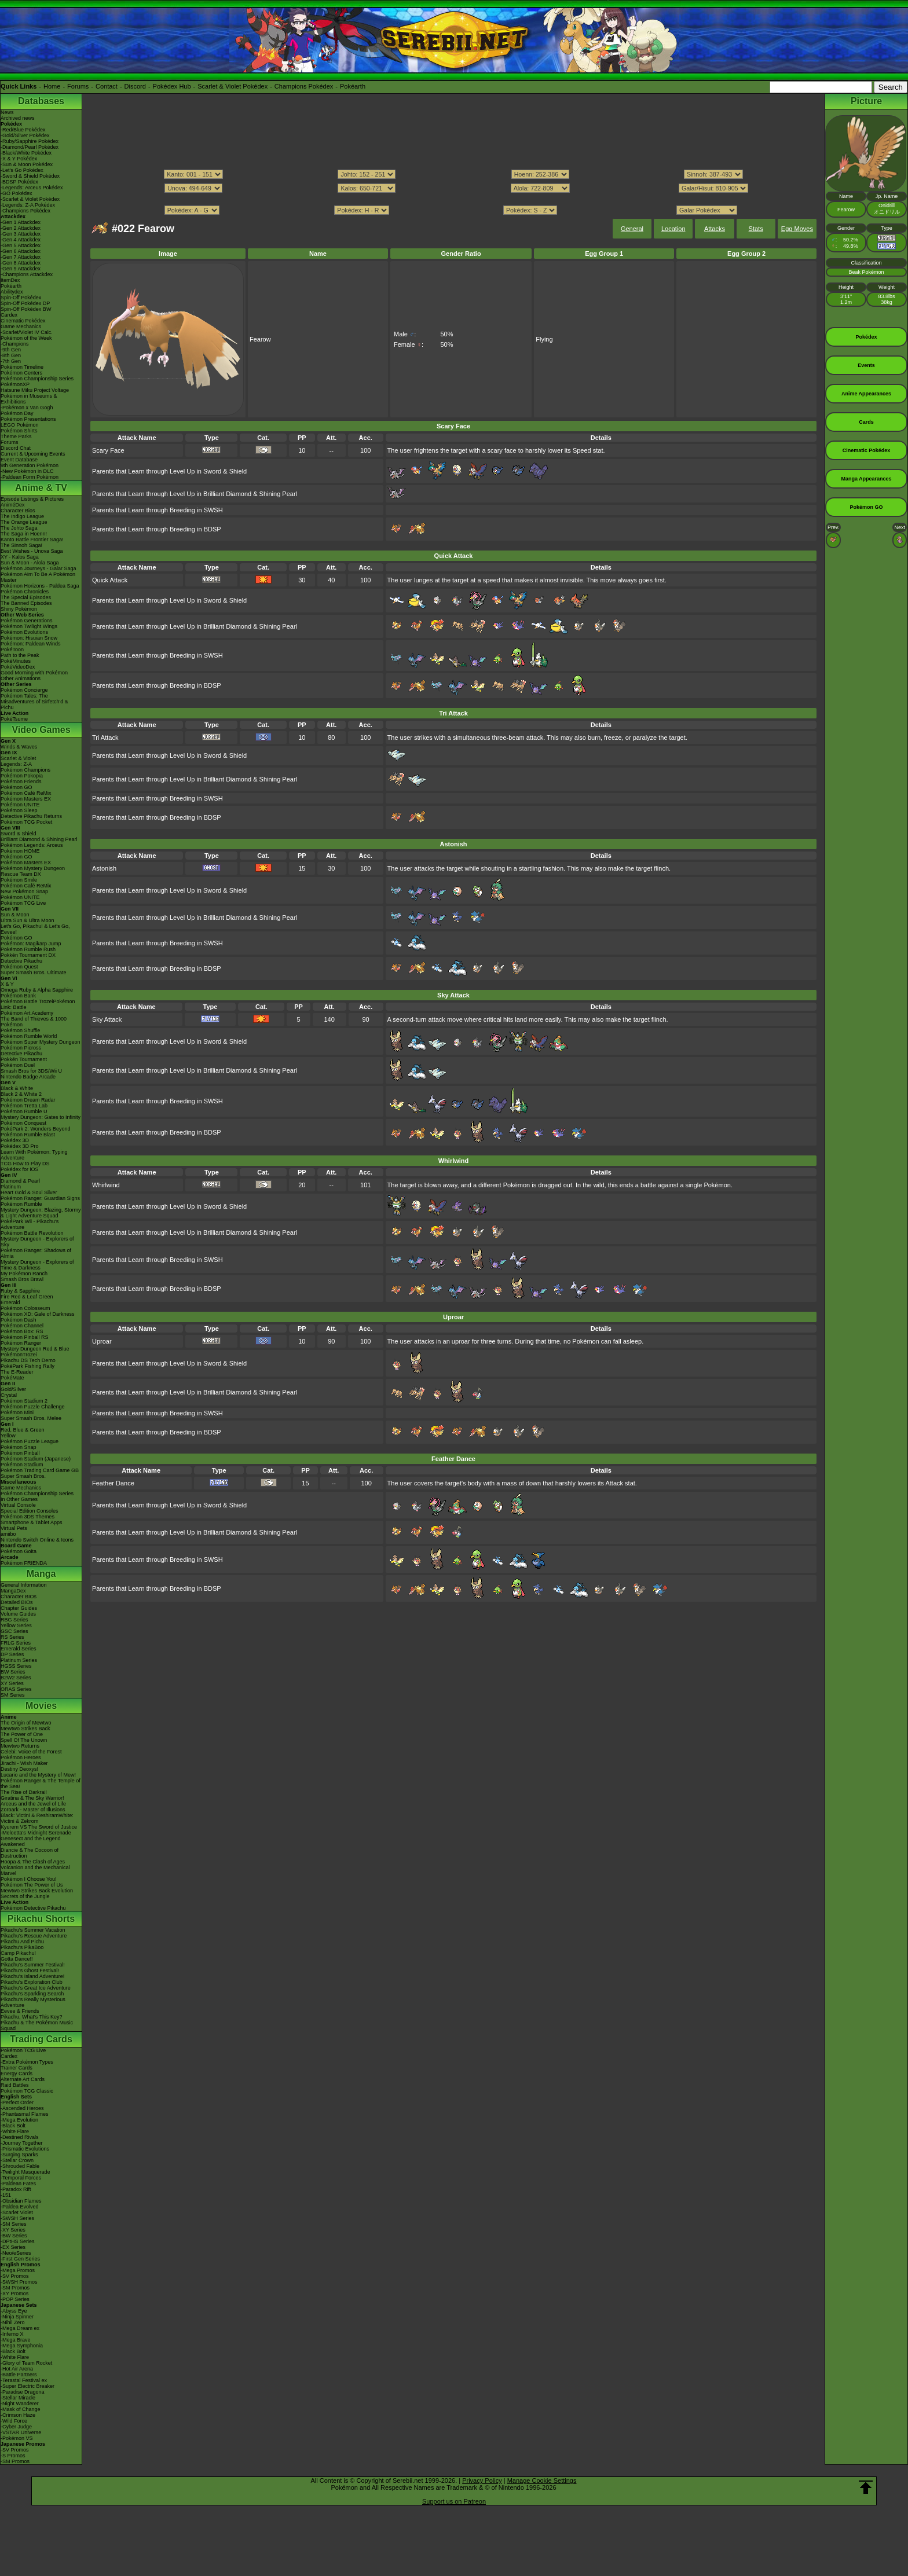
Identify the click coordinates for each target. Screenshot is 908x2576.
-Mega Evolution (19, 2120)
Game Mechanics (21, 326)
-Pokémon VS (17, 2438)
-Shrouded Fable (20, 2166)
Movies (41, 1706)
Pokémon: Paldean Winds (31, 644)
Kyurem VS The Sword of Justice (39, 1827)
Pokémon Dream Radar (28, 1100)
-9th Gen (11, 350)
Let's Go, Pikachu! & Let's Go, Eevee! (35, 929)
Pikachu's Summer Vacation (33, 1930)
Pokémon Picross (21, 1048)
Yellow (8, 1436)
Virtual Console (18, 1505)
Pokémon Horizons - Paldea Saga (40, 586)
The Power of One (22, 1734)
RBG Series (14, 1620)
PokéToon (12, 649)
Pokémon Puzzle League (29, 1441)
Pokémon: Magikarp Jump (31, 943)
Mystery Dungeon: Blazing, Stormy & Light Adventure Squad (41, 1213)
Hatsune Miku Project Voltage (35, 390)
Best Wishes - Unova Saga (32, 551)
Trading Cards (41, 2039)
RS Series (12, 1637)
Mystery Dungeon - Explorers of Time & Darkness (37, 1265)
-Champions (15, 344)
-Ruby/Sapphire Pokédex (29, 141)
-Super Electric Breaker (27, 2386)
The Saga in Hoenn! (24, 534)
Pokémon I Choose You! (29, 1879)
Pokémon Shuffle (20, 1030)
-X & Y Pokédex (19, 159)
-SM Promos (15, 2288)
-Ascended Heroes (22, 2108)
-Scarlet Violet (17, 2212)
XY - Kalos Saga (20, 557)
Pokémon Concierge (24, 690)
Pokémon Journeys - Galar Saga (38, 568)
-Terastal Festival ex (24, 2380)
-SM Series (14, 2224)
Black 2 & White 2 (21, 1094)
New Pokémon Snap (24, 891)
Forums (78, 86)
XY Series (12, 1683)
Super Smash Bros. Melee (31, 1418)
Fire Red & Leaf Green (27, 1297)
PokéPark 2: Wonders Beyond (35, 1129)
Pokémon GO (16, 787)
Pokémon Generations (27, 620)
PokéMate (12, 1378)
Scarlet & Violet (18, 758)
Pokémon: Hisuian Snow (29, 638)
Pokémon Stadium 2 (24, 1401)
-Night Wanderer (20, 2403)
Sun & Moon (15, 915)
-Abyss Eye (14, 2311)
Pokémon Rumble (21, 1204)
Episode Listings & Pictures (32, 499)
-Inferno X (12, 2334)
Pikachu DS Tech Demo (28, 1360)
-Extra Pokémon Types (27, 2062)
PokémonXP (15, 384)
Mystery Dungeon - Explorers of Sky (37, 1241)
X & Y (7, 984)
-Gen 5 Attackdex (21, 245)
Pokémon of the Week (26, 338)
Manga (41, 1574)
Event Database (19, 460)
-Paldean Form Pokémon (29, 477)
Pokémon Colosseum (25, 1308)
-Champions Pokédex (25, 211)
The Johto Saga (19, 528)
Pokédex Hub (172, 86)
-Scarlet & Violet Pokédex (30, 199)
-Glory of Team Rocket (26, 2363)
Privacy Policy (481, 2480)
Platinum (11, 1187)
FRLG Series (16, 1643)
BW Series (13, 1672)
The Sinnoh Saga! (21, 545)
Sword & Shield (18, 833)
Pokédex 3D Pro (20, 1146)
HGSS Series (16, 1666)
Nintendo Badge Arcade (28, 1077)
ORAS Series (16, 1689)
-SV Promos (15, 2276)
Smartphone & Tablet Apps (31, 1522)
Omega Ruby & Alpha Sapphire (37, 990)
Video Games (41, 730)
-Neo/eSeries (16, 2253)
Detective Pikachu (21, 961)
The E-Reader (17, 1372)
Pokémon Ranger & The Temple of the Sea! (40, 1783)
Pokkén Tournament (24, 1059)
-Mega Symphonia (22, 2346)
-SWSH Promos (19, 2282)
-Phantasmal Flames (25, 2114)
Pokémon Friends (21, 781)
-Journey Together (21, 2143)
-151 (6, 2195)
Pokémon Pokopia (22, 776)
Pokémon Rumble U (24, 1111)
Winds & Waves (19, 747)
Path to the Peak (20, 655)
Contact (107, 86)
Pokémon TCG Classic (27, 2091)
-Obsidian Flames (21, 2201)
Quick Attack (109, 580)
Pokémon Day (17, 413)
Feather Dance (113, 1483)
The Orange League (24, 522)
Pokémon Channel (22, 1326)
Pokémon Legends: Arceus (32, 845)
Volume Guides (18, 1614)
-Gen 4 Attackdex (21, 240)
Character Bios (18, 510)
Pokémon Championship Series (37, 378)
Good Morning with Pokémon (34, 673)
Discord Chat (16, 448)
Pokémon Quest (19, 967)
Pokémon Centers (21, 373)
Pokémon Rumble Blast (28, 1134)
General (632, 228)
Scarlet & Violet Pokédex (232, 86)
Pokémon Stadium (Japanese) (36, 1459)
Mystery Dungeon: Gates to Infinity (40, 1117)
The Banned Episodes (26, 603)
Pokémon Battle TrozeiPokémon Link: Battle (38, 1004)
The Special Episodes (26, 597)
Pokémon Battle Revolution (32, 1233)
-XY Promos (14, 2293)
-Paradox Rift (16, 2189)
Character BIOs (18, 1596)
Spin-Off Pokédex (21, 297)
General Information (24, 1585)
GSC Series (14, 1631)
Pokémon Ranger (21, 1343)
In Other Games (19, 1499)
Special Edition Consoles (29, 1511)
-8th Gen (11, 355)
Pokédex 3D (15, 1140)
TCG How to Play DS (25, 1163)
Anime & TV (41, 488)
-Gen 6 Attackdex (21, 251)
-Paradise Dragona (23, 2392)
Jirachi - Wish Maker (24, 1763)
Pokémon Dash (18, 1320)
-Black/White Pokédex (26, 153)
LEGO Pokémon (20, 425)
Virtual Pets (14, 1528)
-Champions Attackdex (27, 274)
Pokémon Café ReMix (26, 793)
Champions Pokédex (304, 86)
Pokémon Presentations (28, 419)
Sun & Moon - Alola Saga (30, 563)
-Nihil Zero (13, 2322)
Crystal (9, 1395)
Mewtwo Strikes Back (25, 1728)
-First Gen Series (20, 2259)
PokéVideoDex (18, 667)
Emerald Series (18, 1649)
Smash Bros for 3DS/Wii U (31, 1071)
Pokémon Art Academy (27, 1013)
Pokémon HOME (20, 851)
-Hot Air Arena (17, 2369)
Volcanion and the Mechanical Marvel (35, 1870)
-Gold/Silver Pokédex (25, 135)
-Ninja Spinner (17, 2317)
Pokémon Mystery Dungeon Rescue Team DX (33, 871)
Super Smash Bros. (23, 1476)
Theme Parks (16, 436)
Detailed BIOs (17, 1602)
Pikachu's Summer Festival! (33, 1965)
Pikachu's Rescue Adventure (34, 1936)
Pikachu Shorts (41, 1919)
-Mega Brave (16, 2340)
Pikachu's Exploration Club (32, 1982)
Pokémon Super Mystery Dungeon (40, 1042)
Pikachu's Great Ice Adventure (36, 1988)
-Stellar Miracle (18, 2398)
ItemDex (10, 280)
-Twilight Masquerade (25, 2172)
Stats (756, 228)
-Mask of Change (21, 2409)
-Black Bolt (13, 2126)
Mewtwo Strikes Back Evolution (37, 1891)
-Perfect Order (17, 2102)
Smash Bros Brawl (22, 1279)
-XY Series (13, 2230)
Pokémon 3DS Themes (27, 1517)
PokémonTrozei (19, 1354)
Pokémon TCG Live (23, 903)
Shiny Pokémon (19, 609)
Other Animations (21, 678)
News (7, 112)
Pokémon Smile (19, 880)
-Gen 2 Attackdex (21, 228)
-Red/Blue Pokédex (23, 130)
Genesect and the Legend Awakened (31, 1841)
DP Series (12, 1654)
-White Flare (15, 2131)
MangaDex (13, 1591)
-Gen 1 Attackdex (21, 222)
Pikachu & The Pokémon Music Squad (37, 2025)
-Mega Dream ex (20, 2328)
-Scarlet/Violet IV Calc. (27, 332)
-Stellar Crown (17, 2160)
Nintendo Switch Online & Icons (37, 1540)
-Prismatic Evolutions (25, 2149)
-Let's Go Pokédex (22, 170)
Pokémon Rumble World (29, 1036)
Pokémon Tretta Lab (24, 1106)
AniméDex (13, 505)
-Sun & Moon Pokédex (27, 164)
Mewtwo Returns (20, 1746)
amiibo (8, 1534)
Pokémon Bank (18, 996)
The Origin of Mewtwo (26, 1723)
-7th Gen (11, 361)
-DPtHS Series (18, 2241)
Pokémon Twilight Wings (29, 626)
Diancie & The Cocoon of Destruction (29, 1853)
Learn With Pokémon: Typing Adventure (34, 1155)
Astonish (104, 868)
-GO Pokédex (16, 193)
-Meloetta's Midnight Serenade (36, 1833)
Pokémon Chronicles (25, 592)
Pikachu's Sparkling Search (32, 1994)
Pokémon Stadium (22, 1464)
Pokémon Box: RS (22, 1331)
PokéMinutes (16, 661)
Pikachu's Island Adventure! (32, 1976)
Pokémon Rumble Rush (28, 949)
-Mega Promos (18, 2270)
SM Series (13, 1695)
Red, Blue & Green (23, 1430)
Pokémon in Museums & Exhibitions (29, 399)
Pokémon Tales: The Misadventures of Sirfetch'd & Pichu (34, 701)
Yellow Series (16, 1625)
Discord (135, 86)
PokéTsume (14, 719)
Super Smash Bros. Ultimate (34, 972)
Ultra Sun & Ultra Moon (27, 920)
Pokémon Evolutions (24, 632)
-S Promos (13, 2455)
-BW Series (14, 2236)
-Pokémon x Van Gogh (27, 407)
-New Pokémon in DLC (27, 471)
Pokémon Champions (25, 770)
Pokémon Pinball (20, 1453)
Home (51, 86)
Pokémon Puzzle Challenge (33, 1407)
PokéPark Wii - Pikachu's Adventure (29, 1224)
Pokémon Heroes (21, 1757)
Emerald (10, 1302)
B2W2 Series (16, 1677)
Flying (544, 339)
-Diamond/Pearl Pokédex (29, 147)
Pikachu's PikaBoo (22, 1947)
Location (673, 228)
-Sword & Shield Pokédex (30, 176)
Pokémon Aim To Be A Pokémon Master (38, 577)
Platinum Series (19, 1660)
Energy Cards (16, 2073)
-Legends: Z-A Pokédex (28, 205)
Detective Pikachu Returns (31, 816)
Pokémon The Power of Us (32, 1885)
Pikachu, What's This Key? (32, 2017)
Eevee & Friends (20, 2011)
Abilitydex (12, 292)
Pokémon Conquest (23, 1123)
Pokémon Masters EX (26, 799)
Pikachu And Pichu (22, 1941)
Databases (41, 101)
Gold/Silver (13, 1389)
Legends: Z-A (16, 764)
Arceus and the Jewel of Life (33, 1804)
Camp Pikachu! (18, 1953)
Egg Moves (797, 228)
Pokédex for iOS (20, 1169)
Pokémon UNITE (20, 805)
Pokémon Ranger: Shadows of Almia (36, 1253)
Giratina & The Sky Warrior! (32, 1798)
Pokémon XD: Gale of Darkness (38, 1314)
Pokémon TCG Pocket (26, 822)
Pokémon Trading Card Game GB (40, 1470)
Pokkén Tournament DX (28, 955)
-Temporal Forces (21, 2178)
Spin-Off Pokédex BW (26, 309)
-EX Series (13, 2247)
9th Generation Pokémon (29, 465)
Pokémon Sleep (19, 810)
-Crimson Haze (18, 2415)
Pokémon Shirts (19, 431)
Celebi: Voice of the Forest (31, 1752)
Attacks (714, 228)
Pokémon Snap (18, 1447)
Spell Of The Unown (24, 1740)
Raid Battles (15, 2085)
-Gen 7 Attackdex (21, 257)
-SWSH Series (17, 2218)
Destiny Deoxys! (19, 1769)
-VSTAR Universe (21, 2432)
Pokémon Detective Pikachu (33, 1908)
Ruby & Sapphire (20, 1291)
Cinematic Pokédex (23, 321)
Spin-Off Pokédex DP (25, 303)
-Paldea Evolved (20, 2207)
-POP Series (15, 2299)
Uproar (102, 1341)
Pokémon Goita (18, 1551)
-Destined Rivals (20, 2137)
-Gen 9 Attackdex (21, 268)
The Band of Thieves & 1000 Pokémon (34, 1022)
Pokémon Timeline (22, 367)
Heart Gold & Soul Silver (29, 1192)
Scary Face (108, 450)
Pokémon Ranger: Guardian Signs (40, 1198)
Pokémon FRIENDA (24, 1563)
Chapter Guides (19, 1608)
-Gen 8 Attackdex (21, 263)
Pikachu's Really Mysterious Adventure (33, 2002)
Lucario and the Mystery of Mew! (38, 1775)
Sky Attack (107, 1019)
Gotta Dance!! (17, 1959)
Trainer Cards (16, 2068)
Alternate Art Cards (23, 2079)
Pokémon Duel (18, 1065)
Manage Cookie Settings (542, 2480)
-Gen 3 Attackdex (21, 234)
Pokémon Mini (17, 1412)
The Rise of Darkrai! (24, 1792)
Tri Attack (105, 737)
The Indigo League (22, 516)
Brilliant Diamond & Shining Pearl (39, 839)
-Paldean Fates (18, 2183)
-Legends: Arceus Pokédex (32, 187)
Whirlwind (106, 1184)
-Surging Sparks (19, 2154)
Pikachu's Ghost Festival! (30, 1970)
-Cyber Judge (16, 2427)
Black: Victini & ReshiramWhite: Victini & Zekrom (37, 1818)
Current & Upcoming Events (33, 454)
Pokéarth (352, 86)
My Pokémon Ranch (24, 1273)
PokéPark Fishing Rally (27, 1366)
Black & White (17, 1088)
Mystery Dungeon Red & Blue (35, 1349)
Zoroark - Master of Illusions (33, 1809)
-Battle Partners (19, 2374)
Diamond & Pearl (20, 1181)
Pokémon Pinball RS (25, 1337)
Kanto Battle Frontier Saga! (32, 539)
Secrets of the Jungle (25, 1896)
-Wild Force (14, 2421)
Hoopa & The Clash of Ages (33, 1862)
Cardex (9, 315)
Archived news (18, 118)
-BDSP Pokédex (19, 182)
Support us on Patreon (454, 2501)
